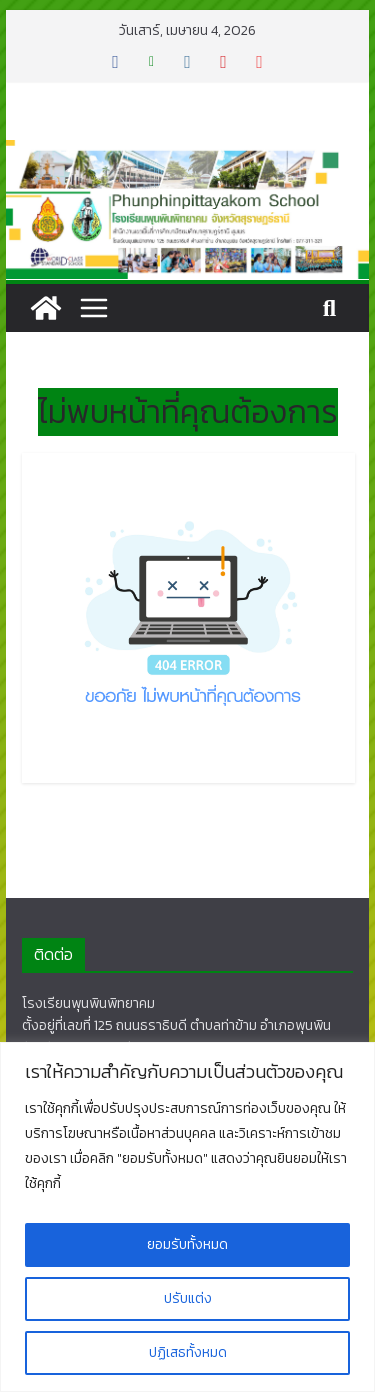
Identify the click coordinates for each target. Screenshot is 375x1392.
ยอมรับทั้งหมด (187, 1244)
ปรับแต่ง (188, 1298)
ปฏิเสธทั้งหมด (188, 1352)
